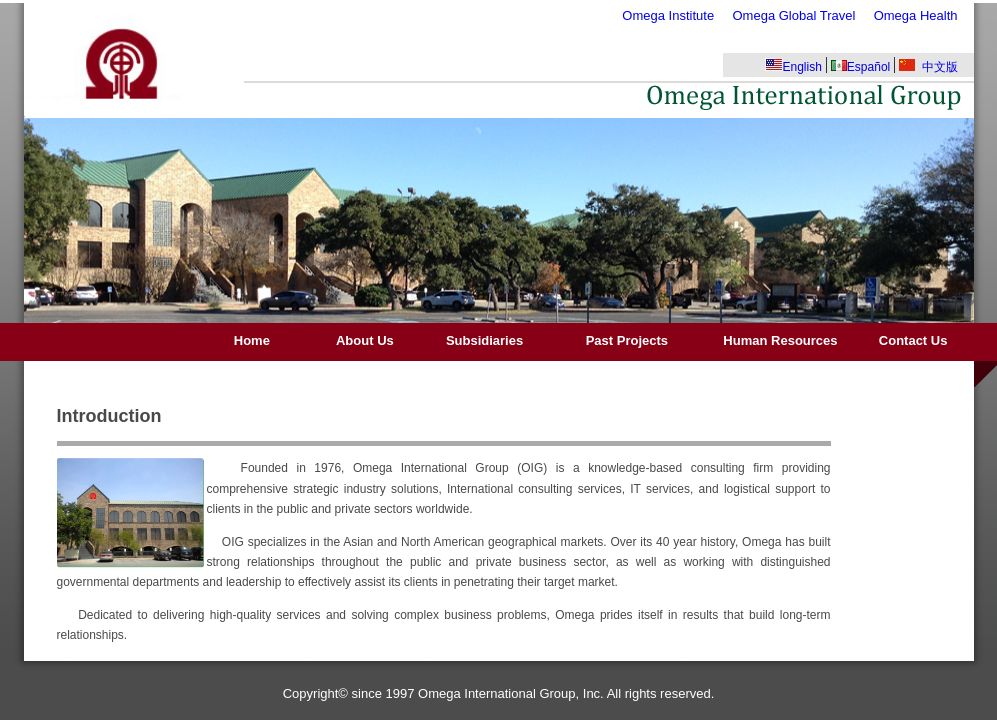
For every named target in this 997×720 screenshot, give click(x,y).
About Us (365, 340)
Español (860, 67)
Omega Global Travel (793, 15)
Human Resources (780, 340)
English (793, 66)
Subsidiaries (484, 340)
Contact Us (913, 340)
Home (252, 340)
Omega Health (916, 15)
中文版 (928, 66)
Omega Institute (668, 15)
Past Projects (627, 340)
